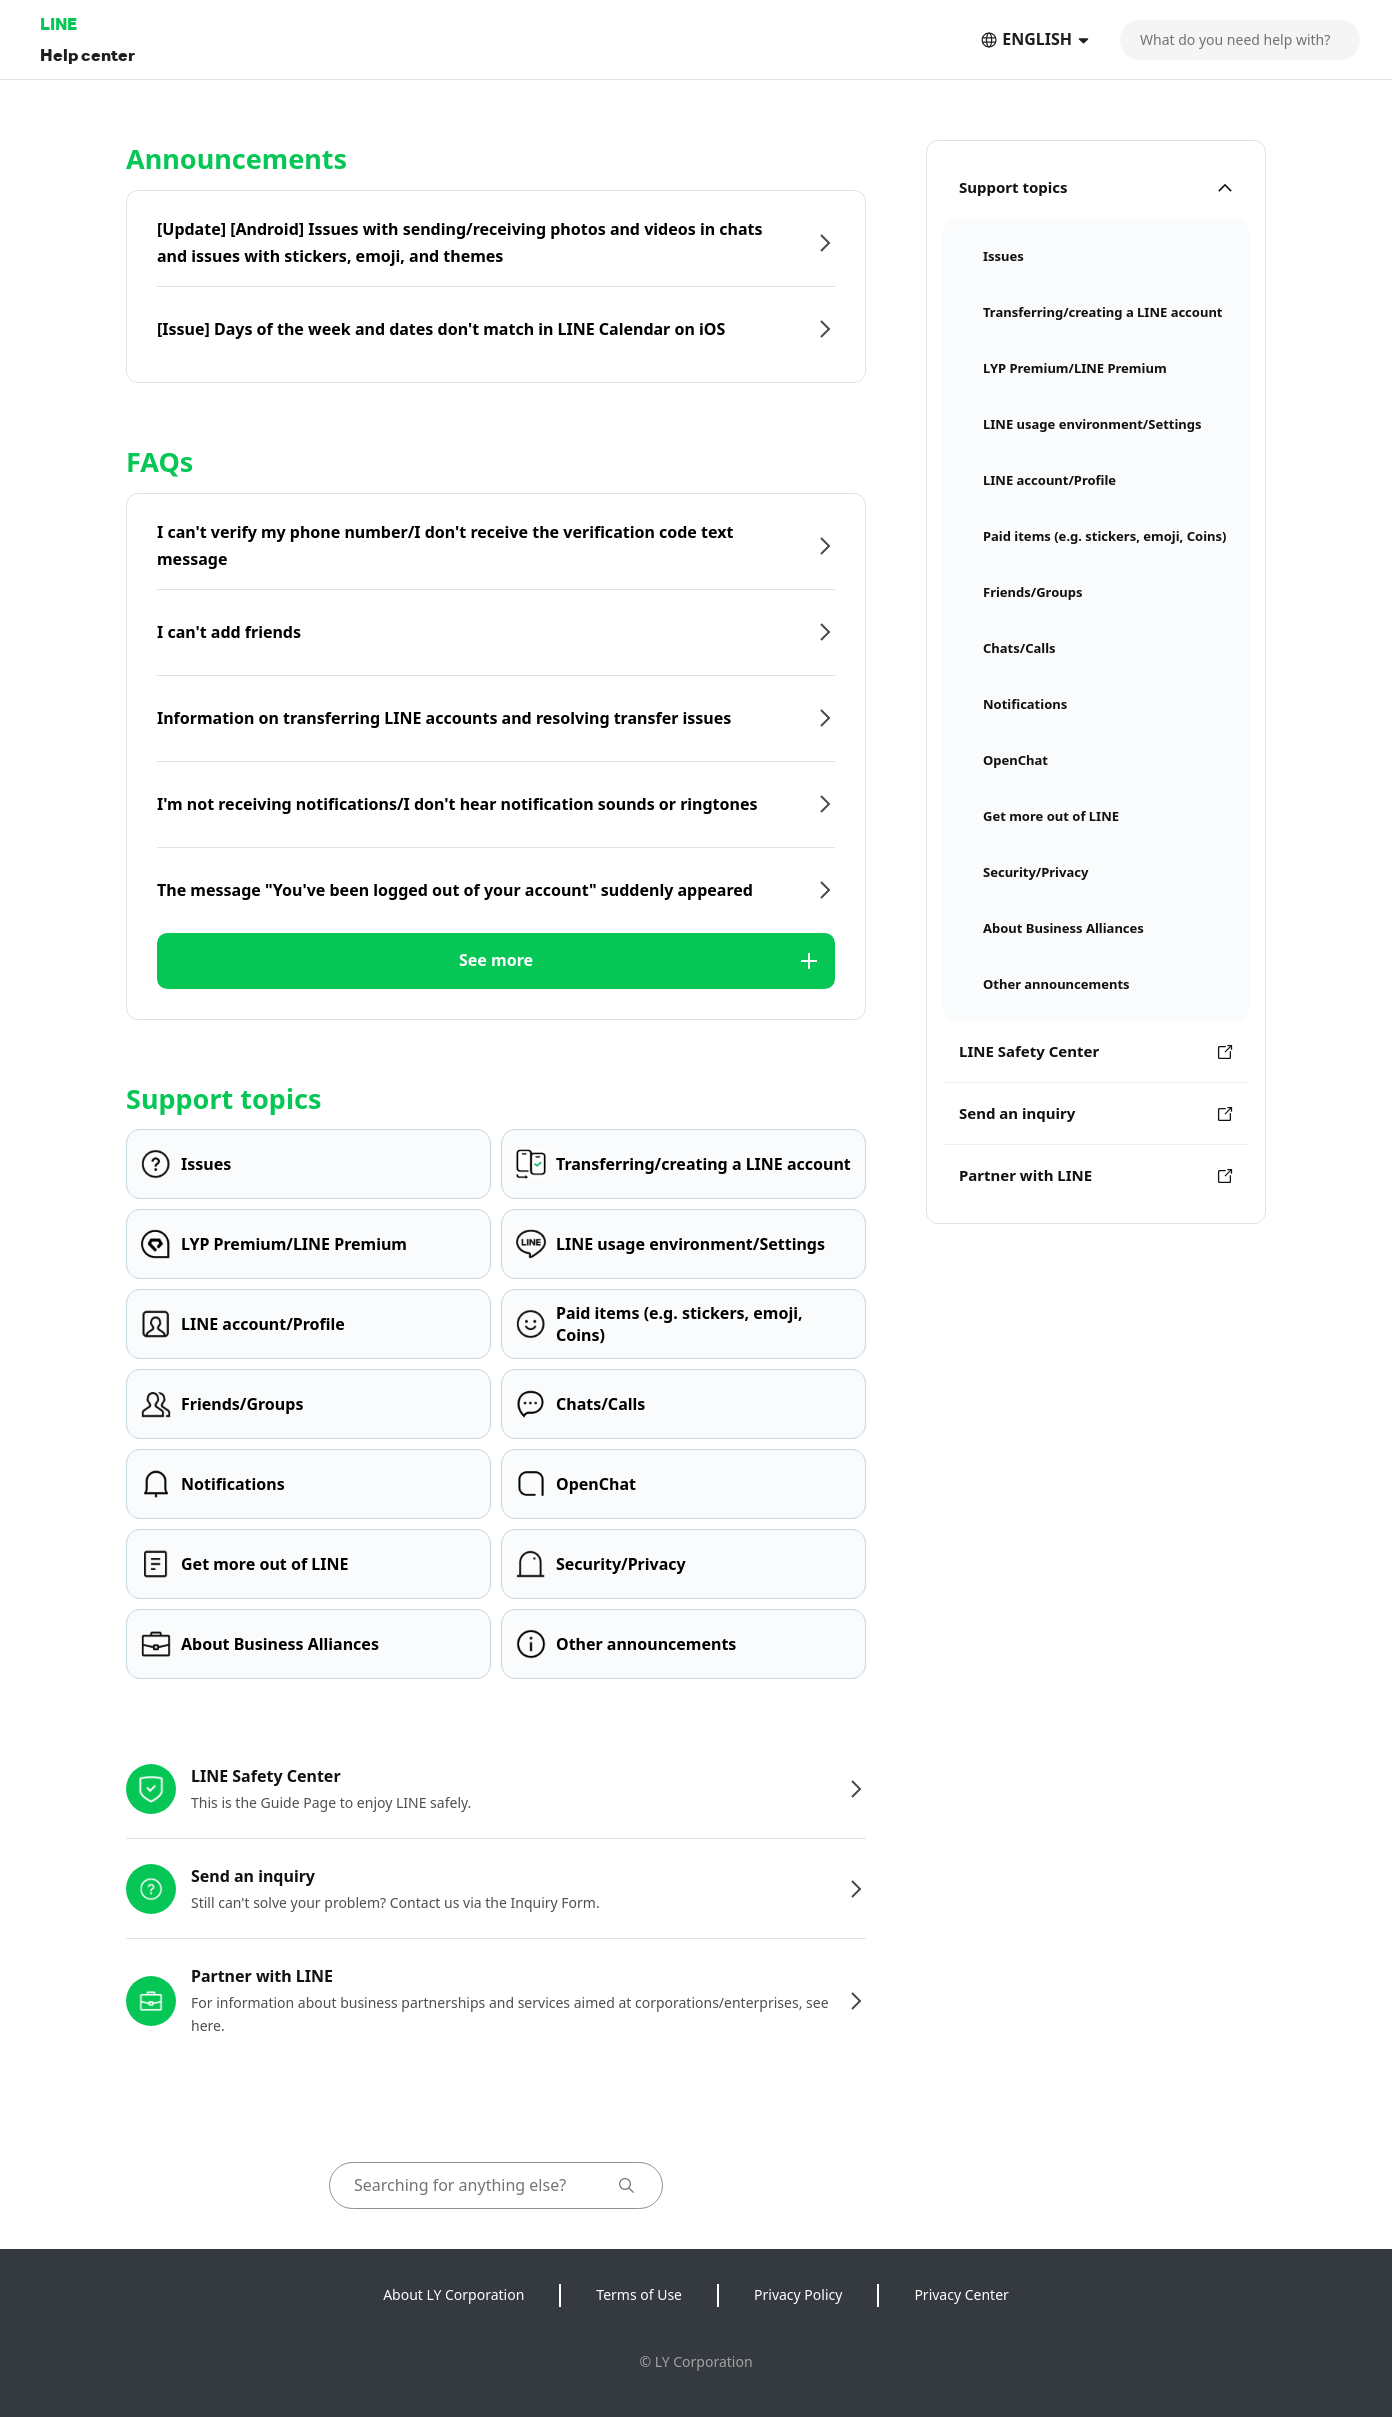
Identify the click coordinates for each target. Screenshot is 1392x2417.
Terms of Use (639, 2294)
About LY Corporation (453, 2294)
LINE (58, 23)
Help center (87, 54)
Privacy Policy (798, 2294)
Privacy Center (961, 2294)
